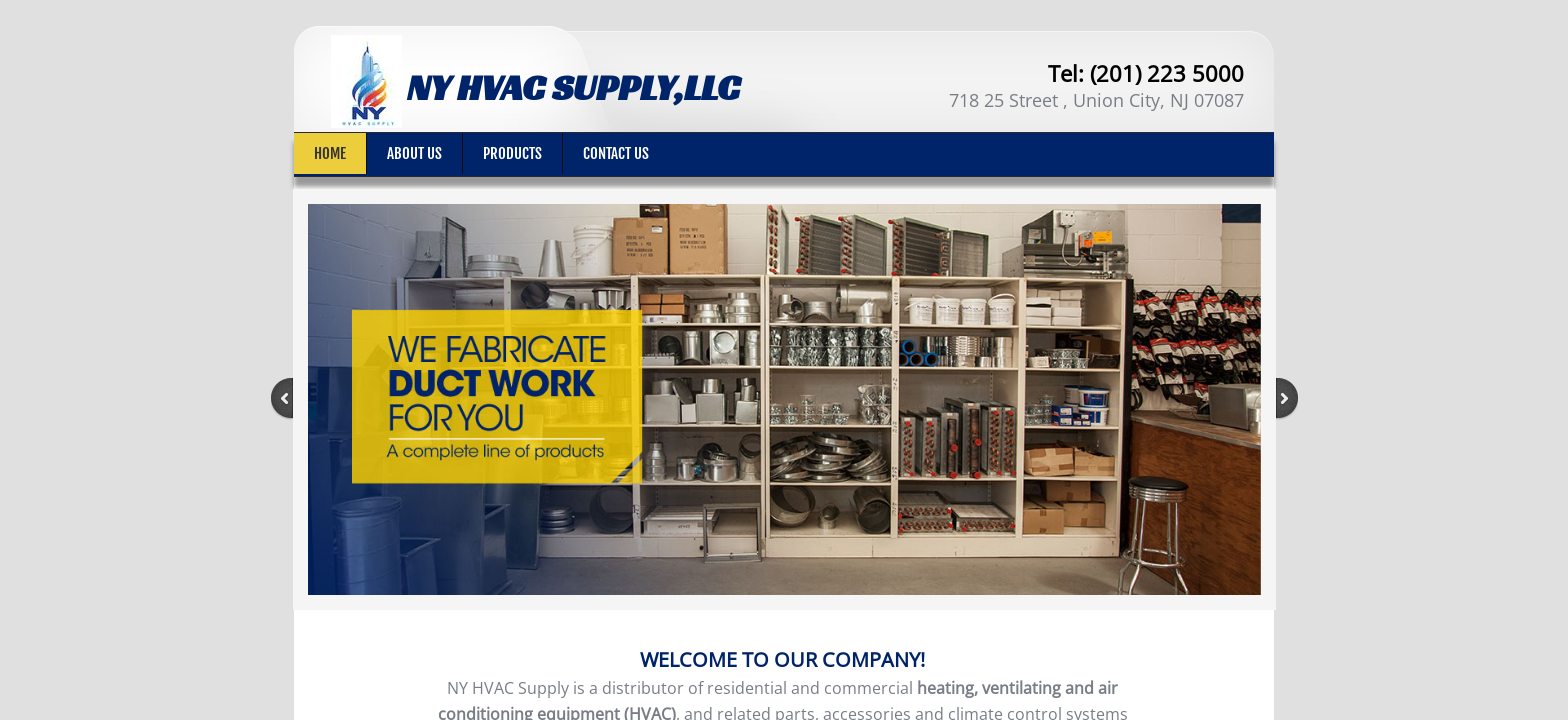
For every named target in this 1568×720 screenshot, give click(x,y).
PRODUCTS (512, 153)
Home (330, 153)
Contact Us (616, 153)
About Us (414, 153)
